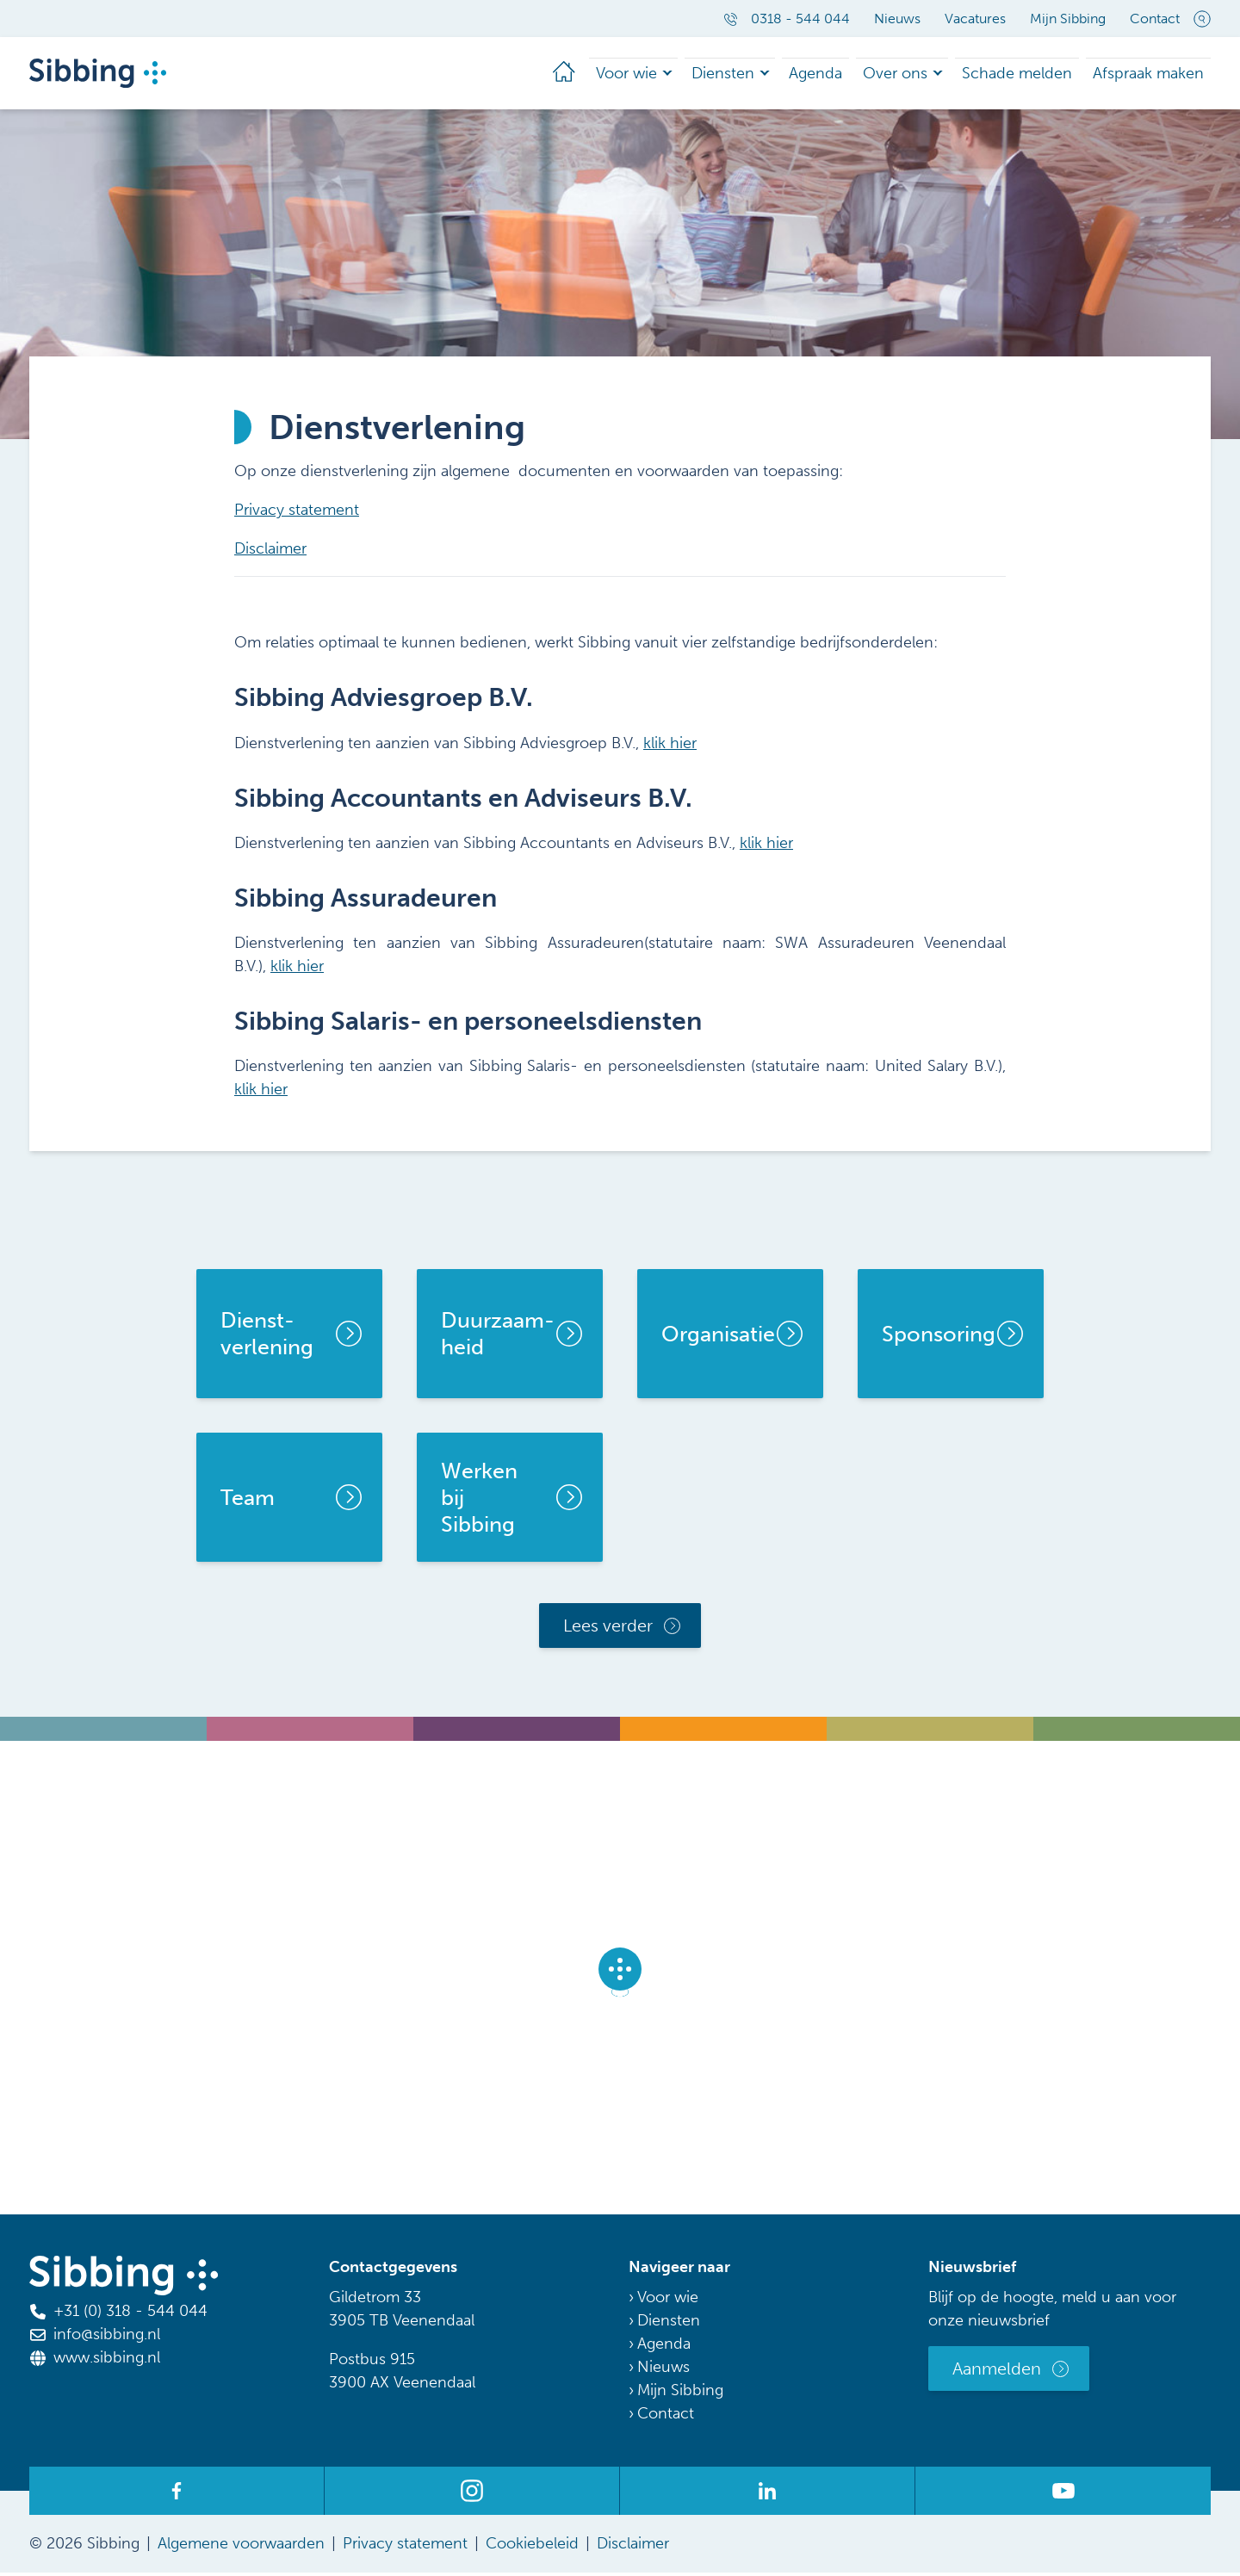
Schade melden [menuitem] (1037, 74)
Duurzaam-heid (498, 1337)
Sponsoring (938, 1337)
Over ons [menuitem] (925, 74)
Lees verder (608, 1629)
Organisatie (718, 1337)
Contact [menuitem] (1155, 18)
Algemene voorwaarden (241, 2546)
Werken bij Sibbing (479, 1501)
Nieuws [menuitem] (897, 18)
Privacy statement (296, 513)
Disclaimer (270, 551)
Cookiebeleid (532, 2546)
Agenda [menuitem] (853, 74)
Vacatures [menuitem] (975, 18)
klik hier (670, 746)
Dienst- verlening (266, 1337)
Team (247, 1501)
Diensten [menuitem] (768, 74)
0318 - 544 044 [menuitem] (787, 18)
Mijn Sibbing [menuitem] (1068, 18)
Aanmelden (996, 2372)
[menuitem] (617, 75)
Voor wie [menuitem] (677, 74)
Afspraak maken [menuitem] (1155, 74)
